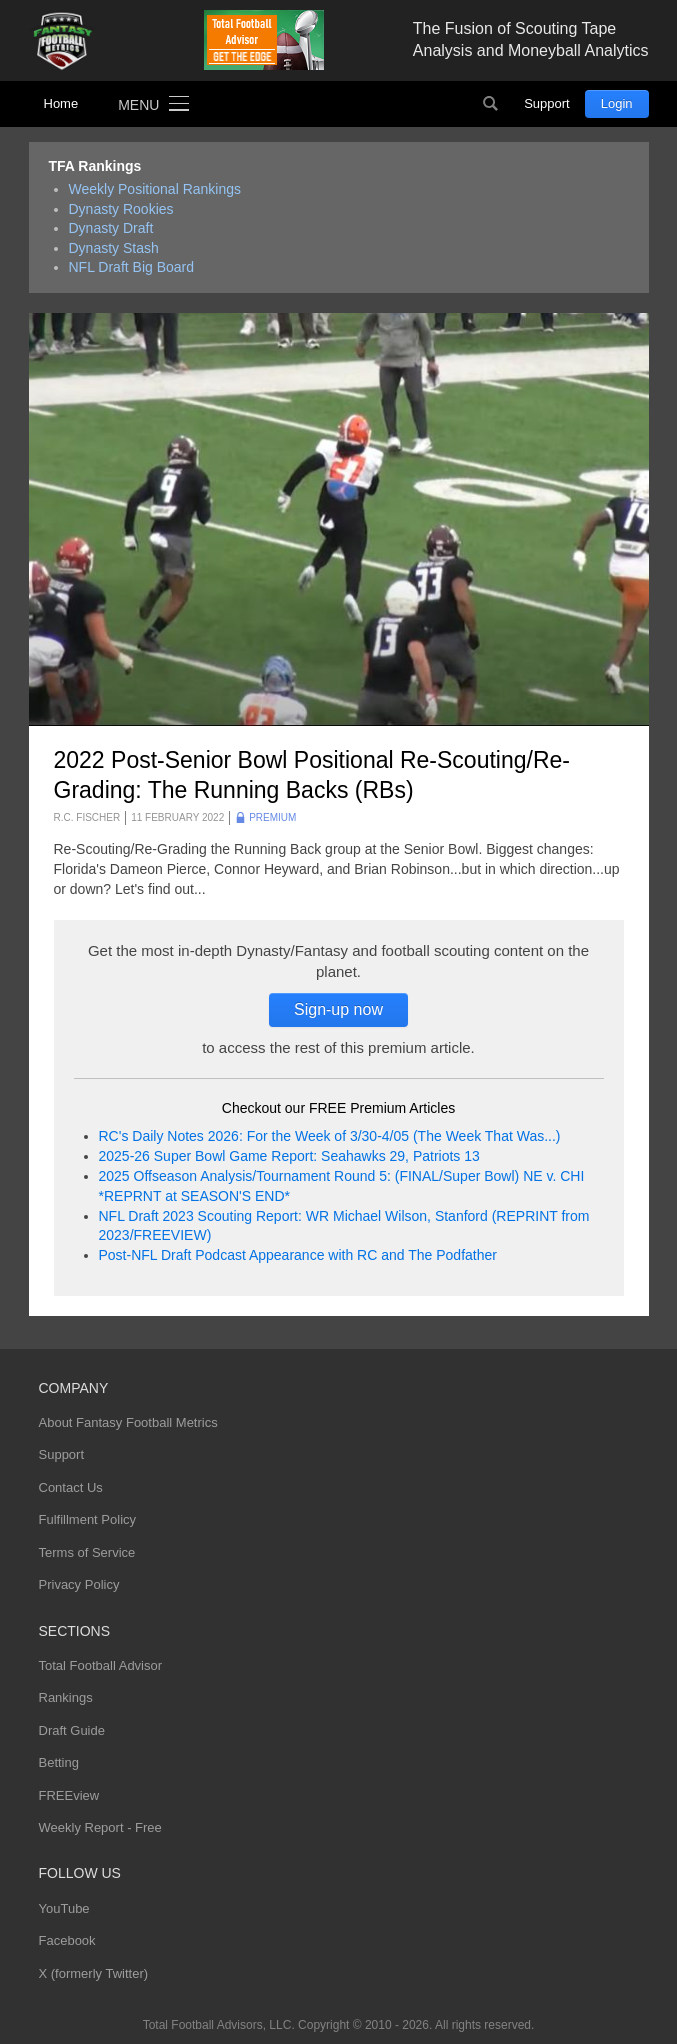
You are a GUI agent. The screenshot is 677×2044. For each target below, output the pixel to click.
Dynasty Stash (114, 248)
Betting (59, 1762)
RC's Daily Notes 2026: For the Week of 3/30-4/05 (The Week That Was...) (330, 1136)
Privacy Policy (79, 1584)
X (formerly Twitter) (94, 1973)
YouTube (64, 1908)
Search (490, 104)
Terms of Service (87, 1552)
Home (61, 103)
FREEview (69, 1795)
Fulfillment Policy (88, 1519)
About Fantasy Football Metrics (128, 1422)
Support (547, 103)
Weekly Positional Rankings (155, 189)
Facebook (67, 1940)
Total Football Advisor (101, 1665)
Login (617, 103)
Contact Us (71, 1487)
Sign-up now (338, 1009)
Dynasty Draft (111, 228)
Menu (138, 105)
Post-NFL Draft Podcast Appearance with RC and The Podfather (298, 1255)
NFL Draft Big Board (132, 267)
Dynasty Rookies (121, 209)
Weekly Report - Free (100, 1827)
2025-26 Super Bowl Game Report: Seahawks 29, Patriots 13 (289, 1156)
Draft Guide (72, 1730)
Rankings (66, 1697)
